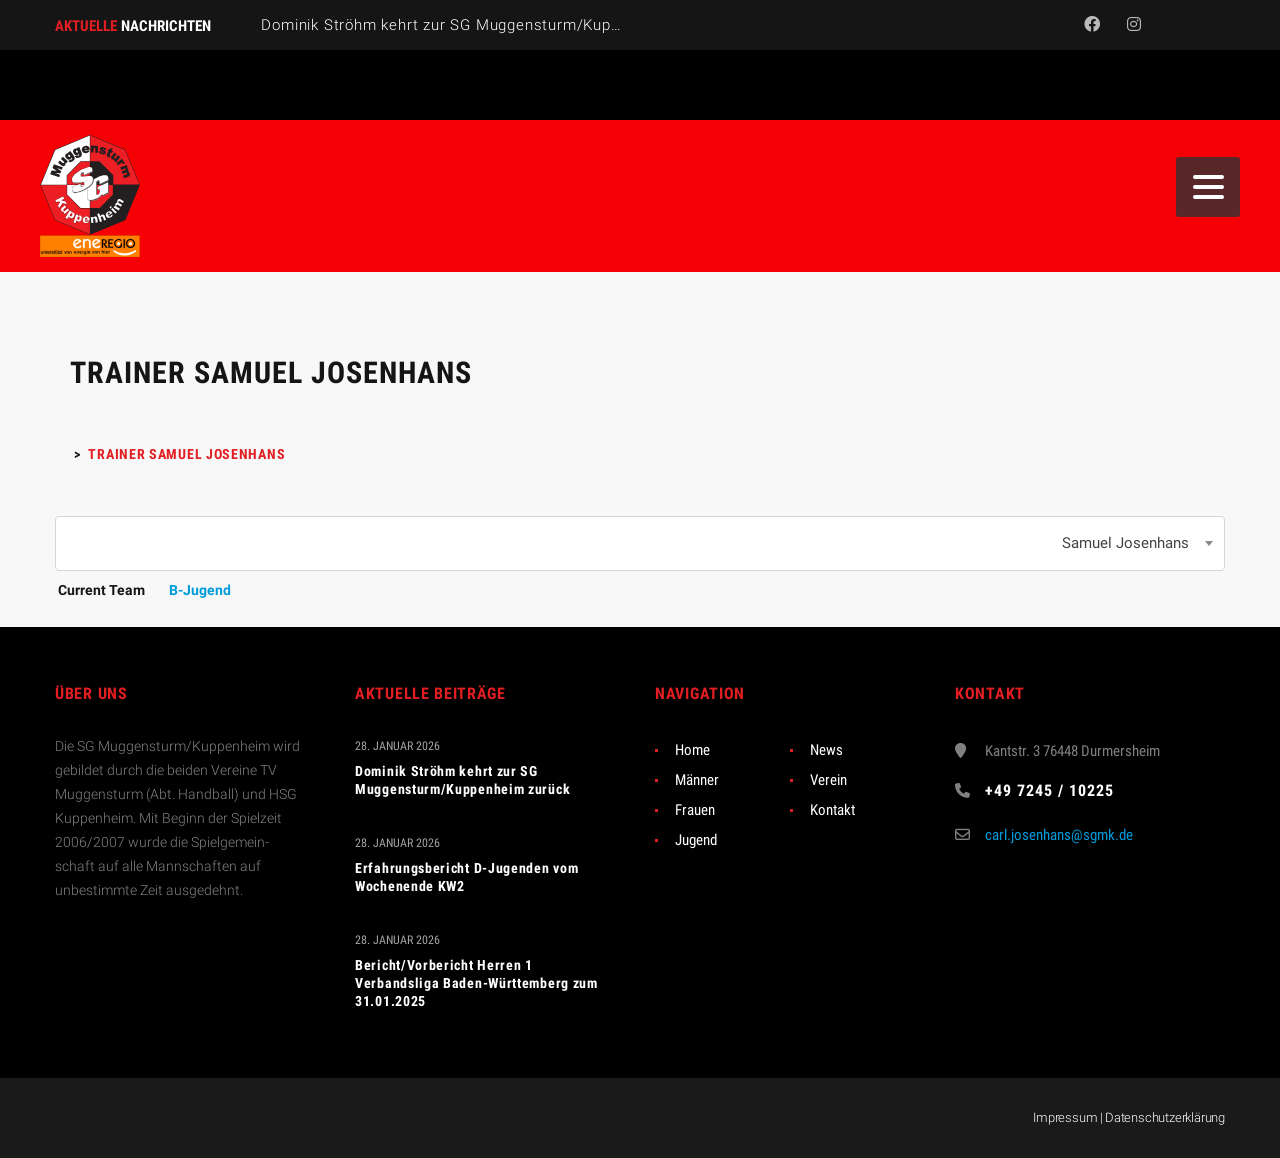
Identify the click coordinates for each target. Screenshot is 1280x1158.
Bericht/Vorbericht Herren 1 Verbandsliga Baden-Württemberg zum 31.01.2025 (476, 983)
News (826, 750)
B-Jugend (200, 590)
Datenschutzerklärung (1165, 1117)
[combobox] (640, 543)
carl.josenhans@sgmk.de (1059, 835)
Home (692, 750)
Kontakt (832, 810)
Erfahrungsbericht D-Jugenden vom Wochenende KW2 (466, 877)
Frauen (695, 810)
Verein (828, 780)
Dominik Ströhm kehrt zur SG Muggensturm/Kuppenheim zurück (493, 25)
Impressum (1065, 1117)
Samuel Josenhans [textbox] (1125, 543)
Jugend (696, 840)
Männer (697, 780)
